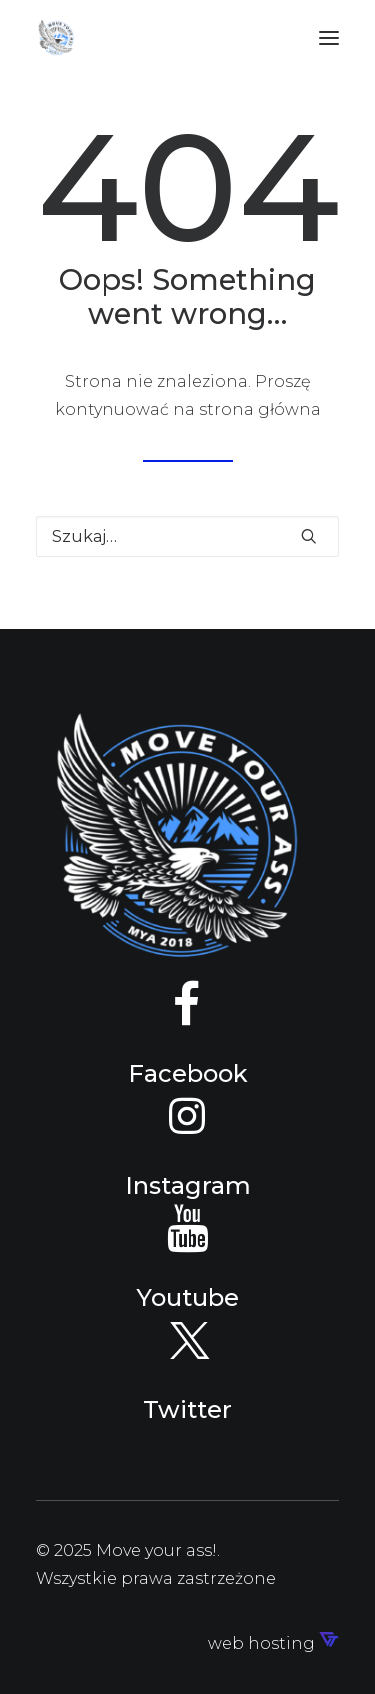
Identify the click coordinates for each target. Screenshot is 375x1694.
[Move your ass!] (56, 38)
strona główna (260, 409)
